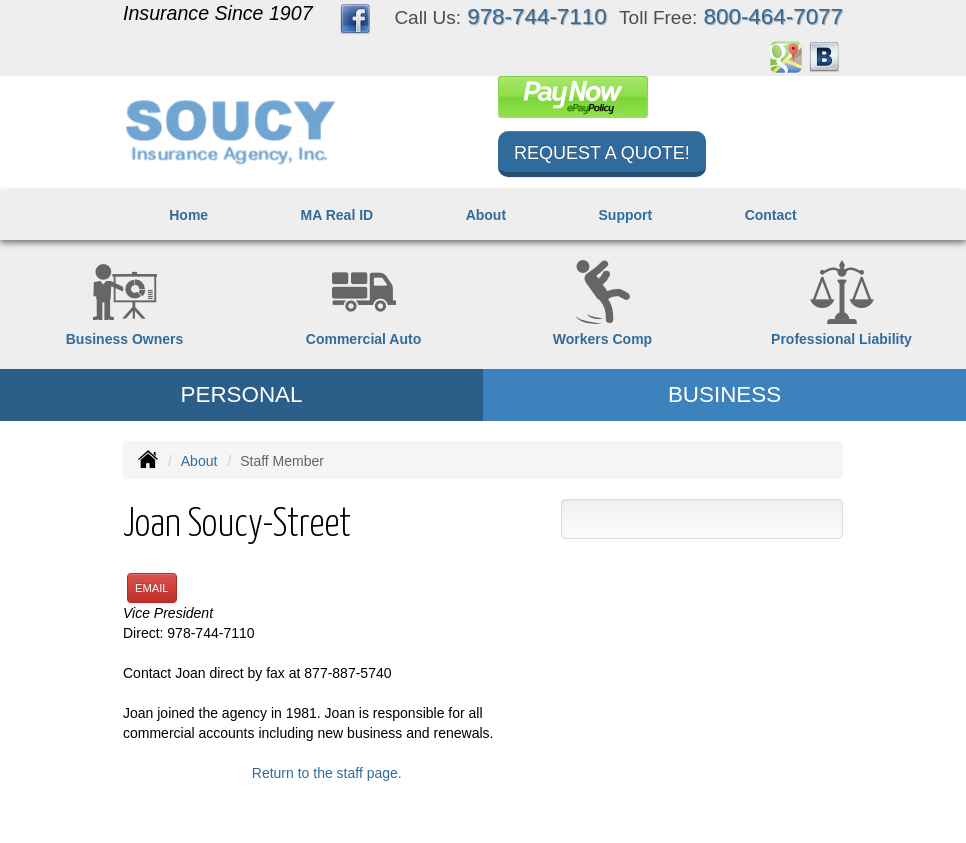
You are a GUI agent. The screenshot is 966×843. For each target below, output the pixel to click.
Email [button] (152, 588)
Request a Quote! (602, 153)
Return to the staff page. (327, 773)
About (486, 215)
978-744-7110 (536, 16)
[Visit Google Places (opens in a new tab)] (786, 56)
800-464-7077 (773, 16)
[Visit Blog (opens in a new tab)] (824, 56)
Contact (771, 215)
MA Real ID (337, 215)
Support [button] (626, 215)
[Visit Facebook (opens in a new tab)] (355, 18)
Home (188, 215)
